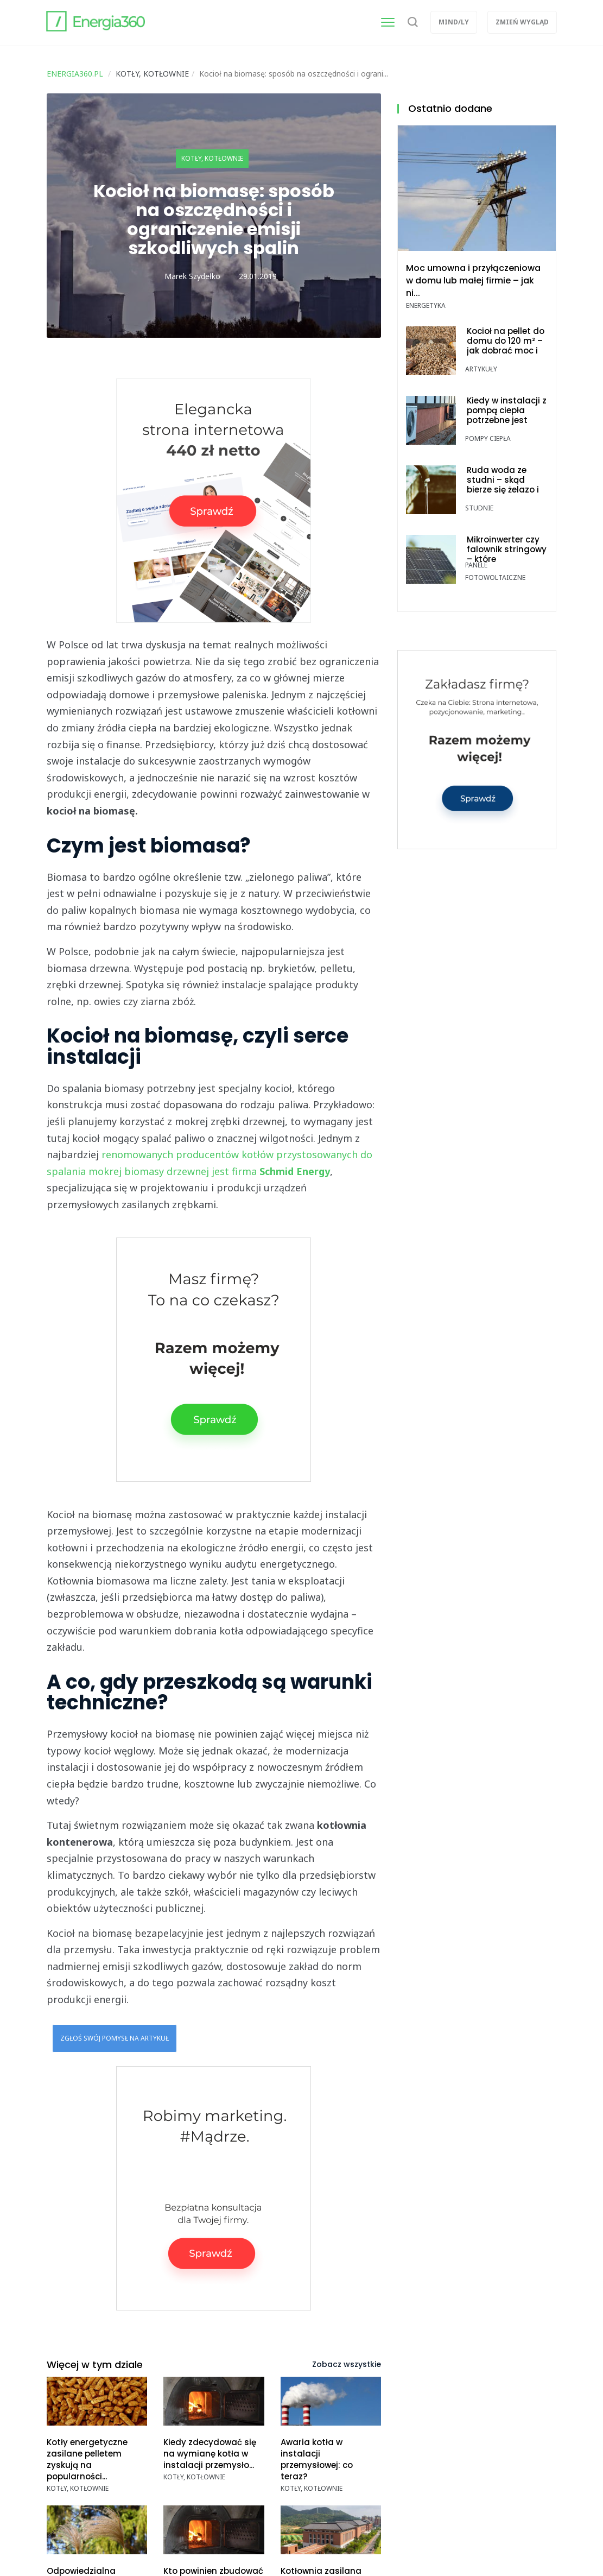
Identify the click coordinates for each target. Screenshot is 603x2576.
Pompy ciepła (488, 438)
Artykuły (481, 369)
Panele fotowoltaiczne (495, 571)
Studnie (479, 508)
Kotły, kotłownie (212, 158)
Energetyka (426, 305)
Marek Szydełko (192, 276)
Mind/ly (454, 22)
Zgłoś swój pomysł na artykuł (114, 2038)
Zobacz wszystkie (346, 2364)
